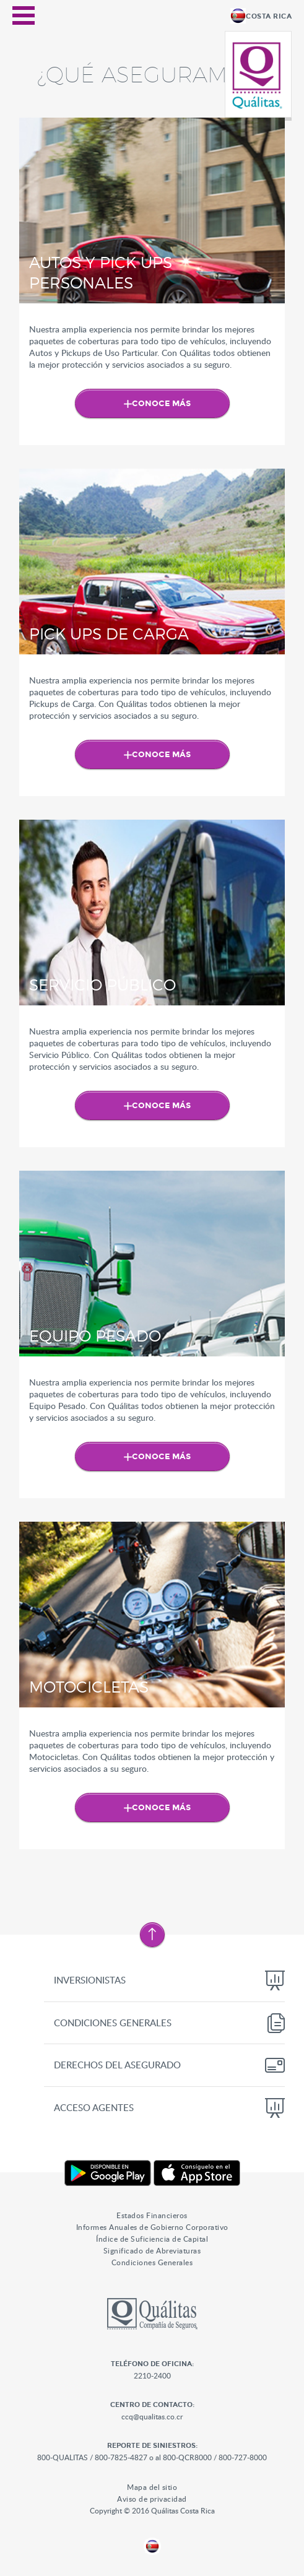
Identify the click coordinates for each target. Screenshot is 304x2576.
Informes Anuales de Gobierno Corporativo (152, 2227)
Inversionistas (90, 1980)
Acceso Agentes (94, 2107)
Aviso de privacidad (152, 2499)
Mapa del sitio (152, 2487)
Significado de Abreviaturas (152, 2250)
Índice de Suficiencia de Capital (152, 2239)
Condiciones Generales (113, 2022)
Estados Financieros (152, 2215)
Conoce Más (161, 404)
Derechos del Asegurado (117, 2064)
